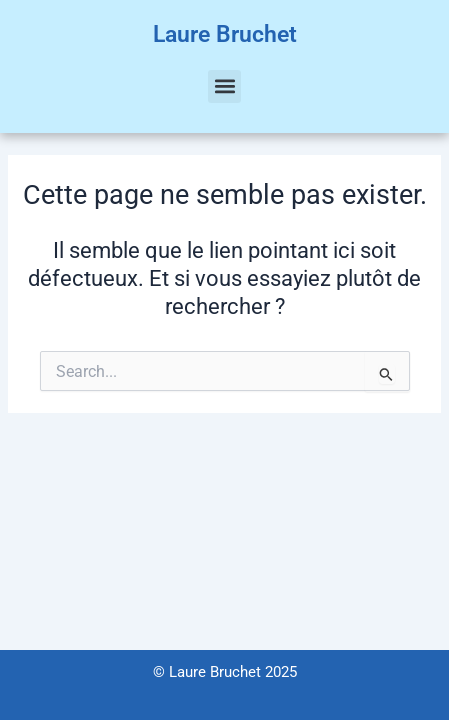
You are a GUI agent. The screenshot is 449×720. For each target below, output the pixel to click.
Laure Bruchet (225, 34)
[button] (224, 86)
